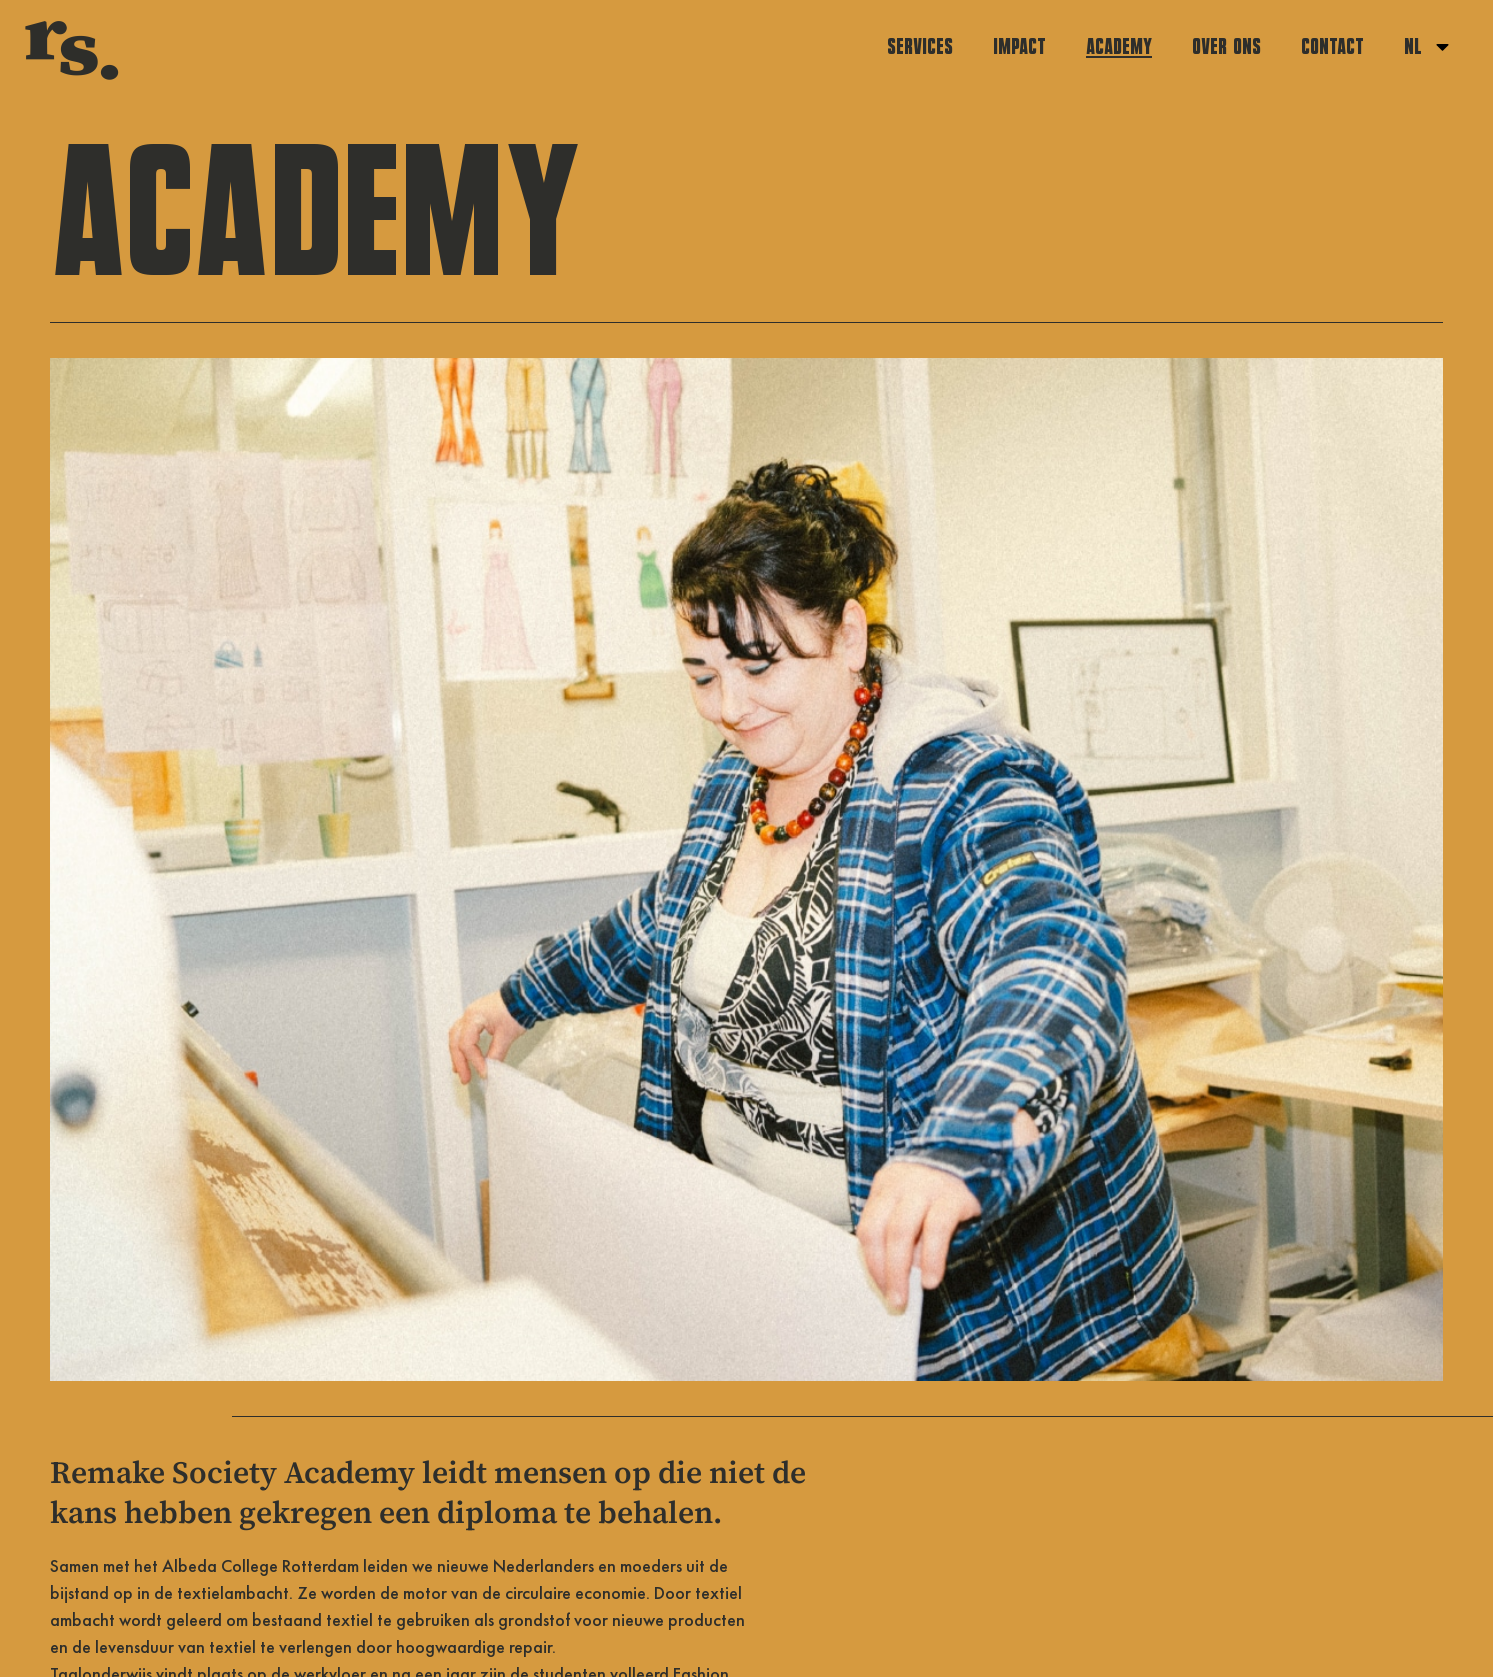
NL (1428, 46)
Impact (1019, 46)
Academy (1119, 46)
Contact (1332, 46)
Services (920, 46)
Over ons (1226, 46)
